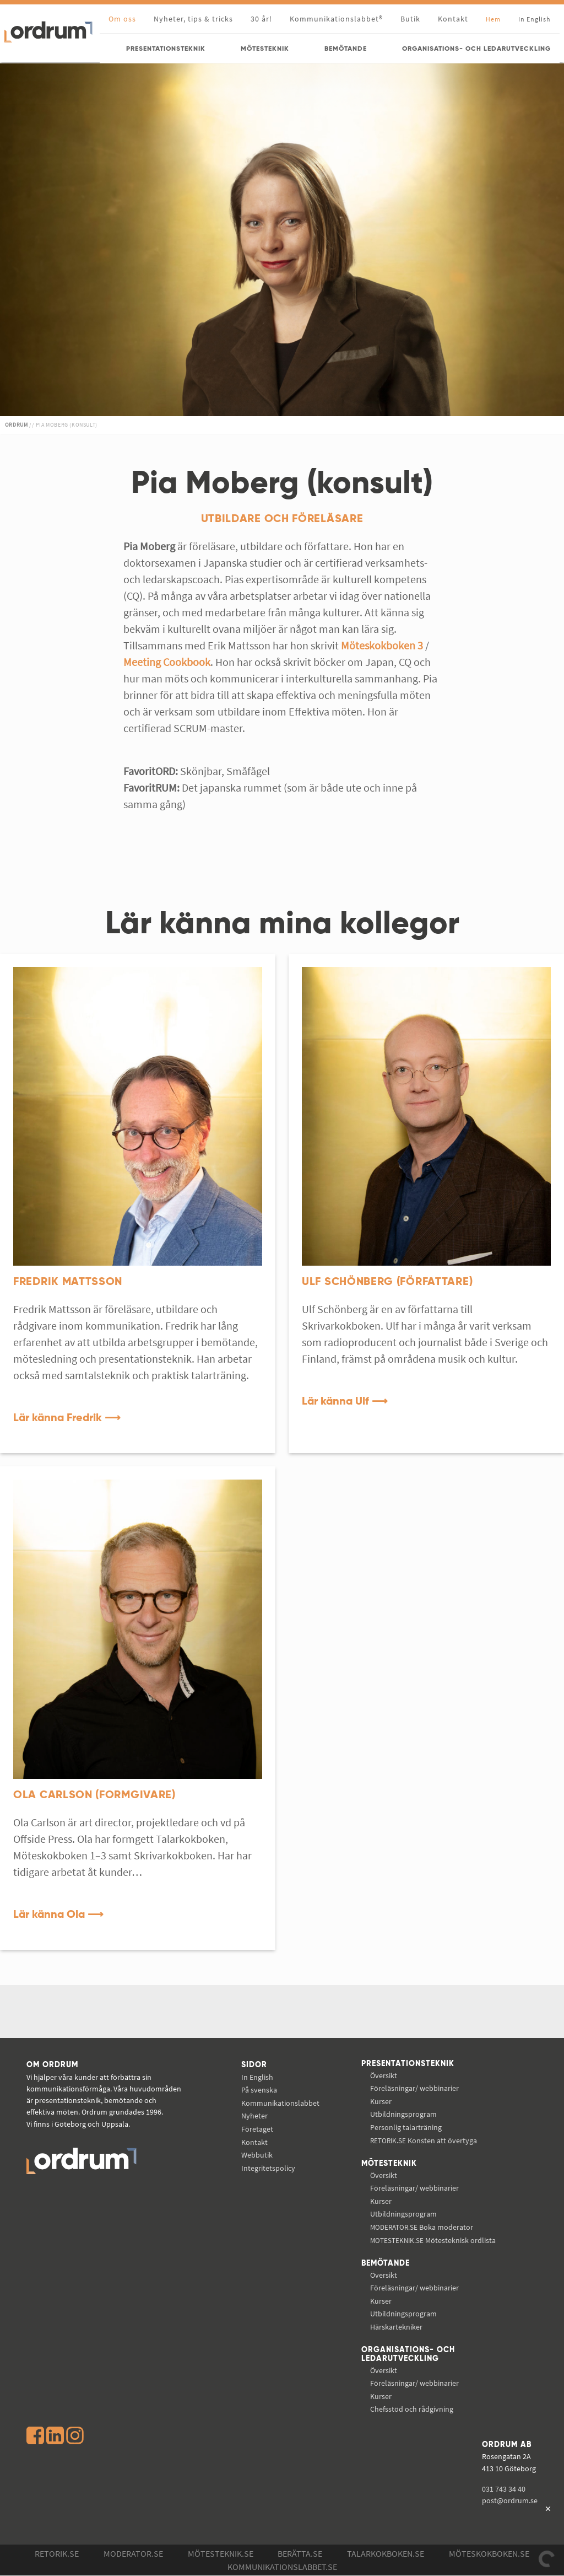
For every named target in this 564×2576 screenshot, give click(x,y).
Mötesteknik (389, 2164)
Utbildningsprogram (403, 2115)
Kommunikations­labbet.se (282, 2567)
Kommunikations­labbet (280, 2103)
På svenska (259, 2090)
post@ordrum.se (510, 2501)
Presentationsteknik (407, 2064)
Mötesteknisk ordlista (433, 2240)
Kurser (381, 2101)
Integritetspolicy (268, 2168)
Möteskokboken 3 (382, 645)
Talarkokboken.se (385, 2553)
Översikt (383, 2075)
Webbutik (257, 2155)
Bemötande (385, 2263)
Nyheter (254, 2116)
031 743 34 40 (503, 2489)
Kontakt (453, 19)
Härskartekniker (396, 2327)
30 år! (261, 19)
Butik (410, 19)
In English (257, 2077)
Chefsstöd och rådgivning (411, 2409)
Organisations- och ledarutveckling (408, 2355)
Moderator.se (133, 2553)
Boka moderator (421, 2227)
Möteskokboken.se (489, 2553)
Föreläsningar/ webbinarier (414, 2088)
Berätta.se (300, 2553)
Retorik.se (57, 2553)
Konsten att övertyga (423, 2140)
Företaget (257, 2129)
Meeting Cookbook (166, 662)
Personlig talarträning (406, 2127)
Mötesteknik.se (220, 2553)
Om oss (122, 19)
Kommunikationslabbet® (336, 19)
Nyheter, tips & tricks (193, 19)
